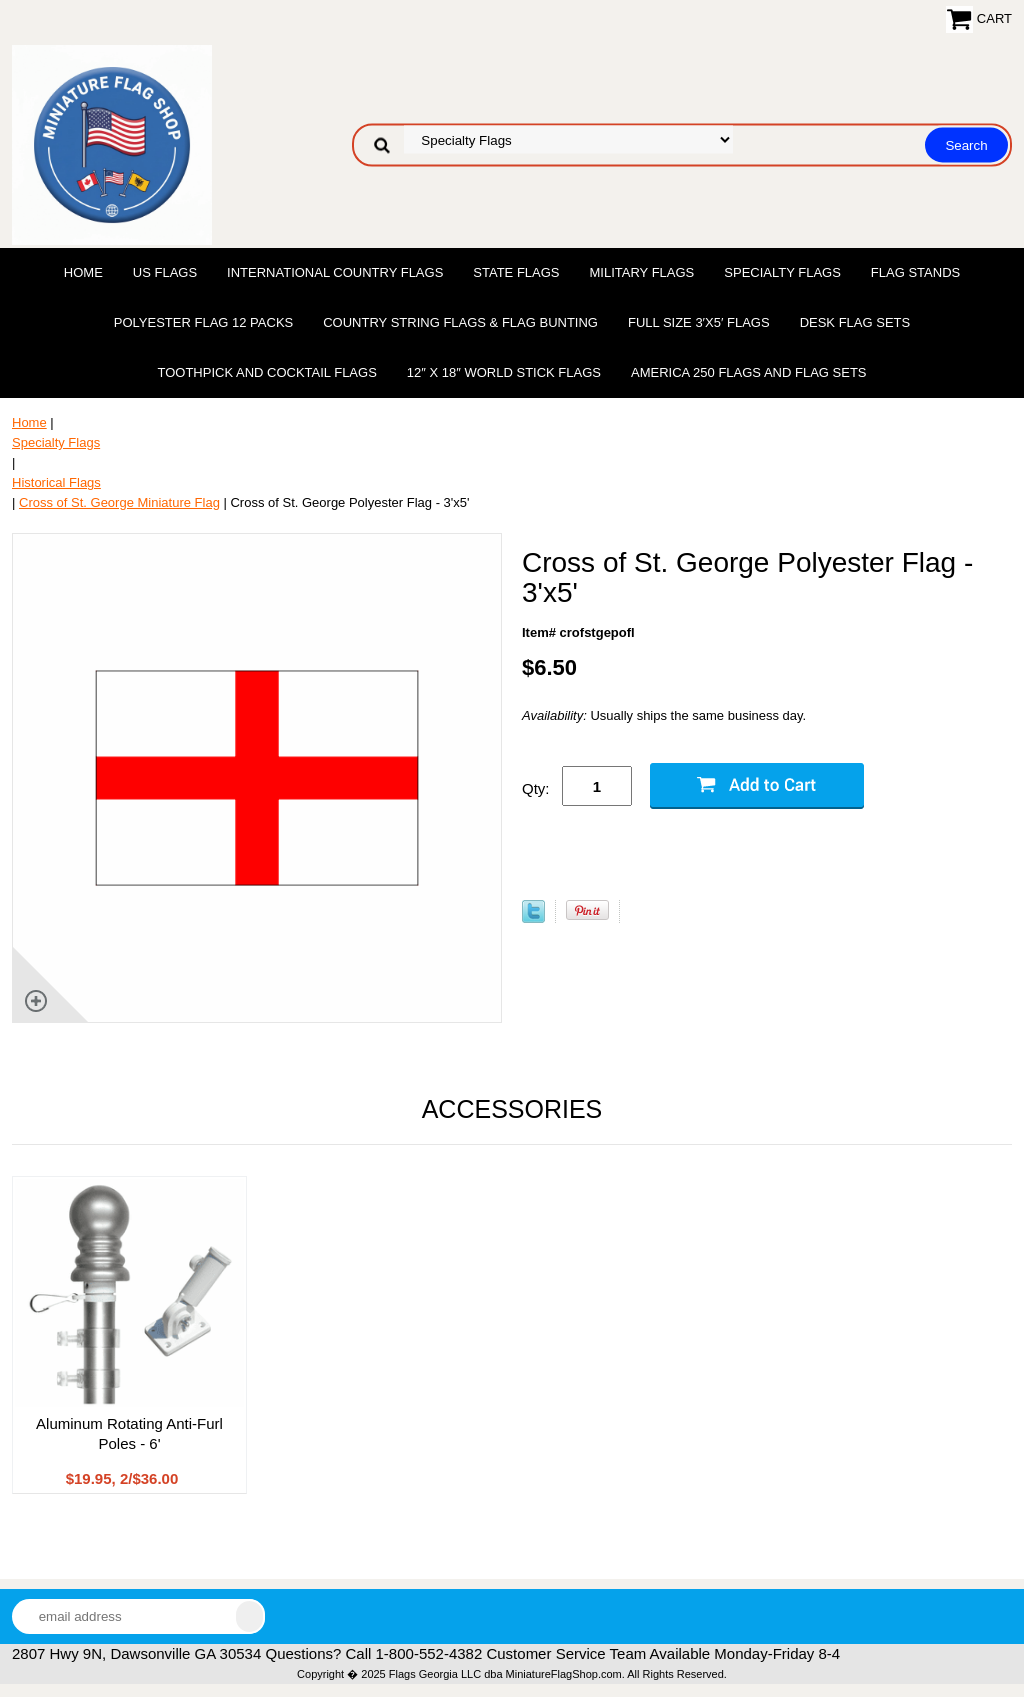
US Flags (165, 272)
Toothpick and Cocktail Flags (266, 372)
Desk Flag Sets (855, 322)
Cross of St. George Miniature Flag (119, 502)
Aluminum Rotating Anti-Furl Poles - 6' (129, 1433)
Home (83, 272)
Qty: (536, 788)
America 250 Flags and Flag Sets (749, 372)
